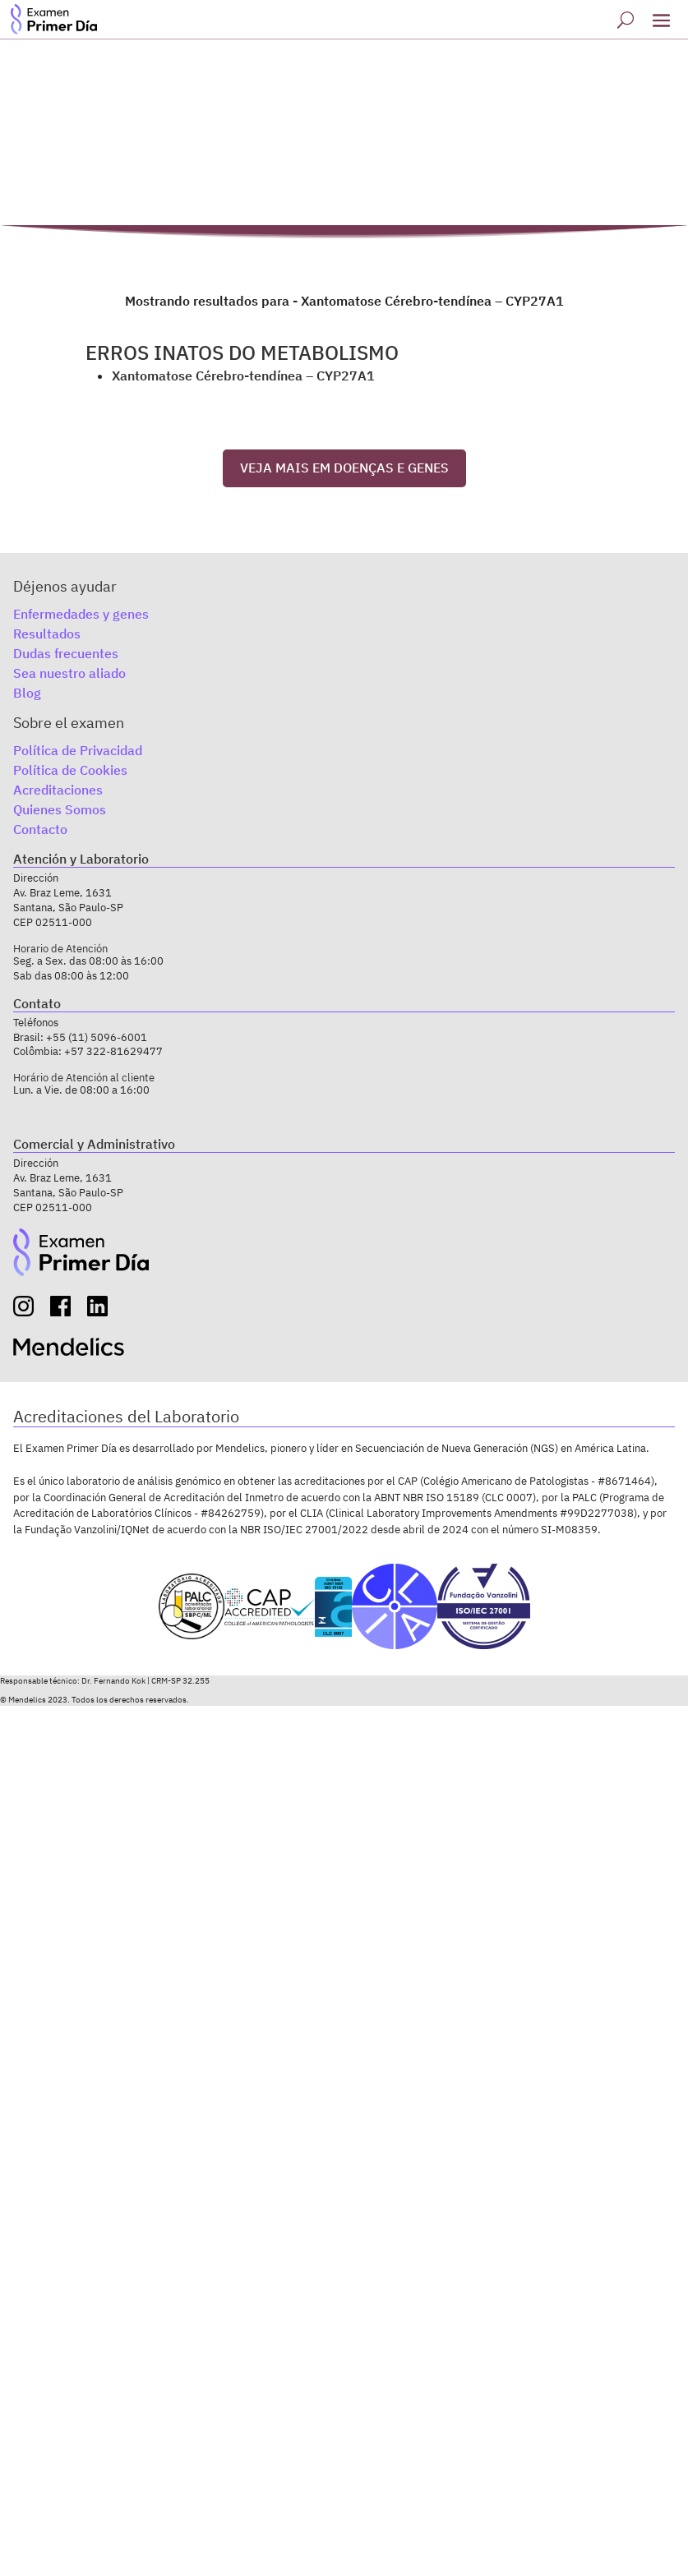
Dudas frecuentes (65, 653)
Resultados (47, 633)
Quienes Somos (59, 809)
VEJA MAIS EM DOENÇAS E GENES (344, 467)
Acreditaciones (58, 789)
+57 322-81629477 (113, 1051)
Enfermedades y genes (81, 614)
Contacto (40, 829)
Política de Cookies (70, 770)
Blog (27, 692)
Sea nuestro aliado (69, 673)
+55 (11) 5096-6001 (96, 1037)
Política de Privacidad (77, 750)
